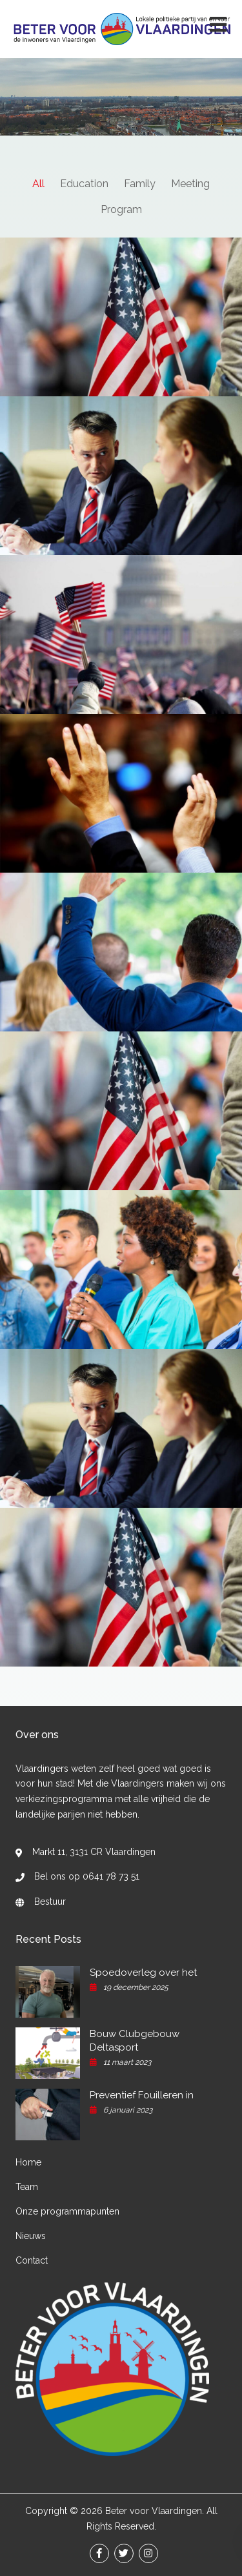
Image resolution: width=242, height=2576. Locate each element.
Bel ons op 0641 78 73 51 (86, 1876)
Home (28, 2162)
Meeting (190, 183)
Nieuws (30, 2236)
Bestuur (50, 1901)
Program (121, 209)
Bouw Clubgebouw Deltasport (134, 2040)
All (38, 183)
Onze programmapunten (67, 2211)
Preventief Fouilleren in (142, 2095)
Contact (31, 2260)
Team (26, 2187)
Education (84, 183)
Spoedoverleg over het (143, 1972)
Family (140, 183)
